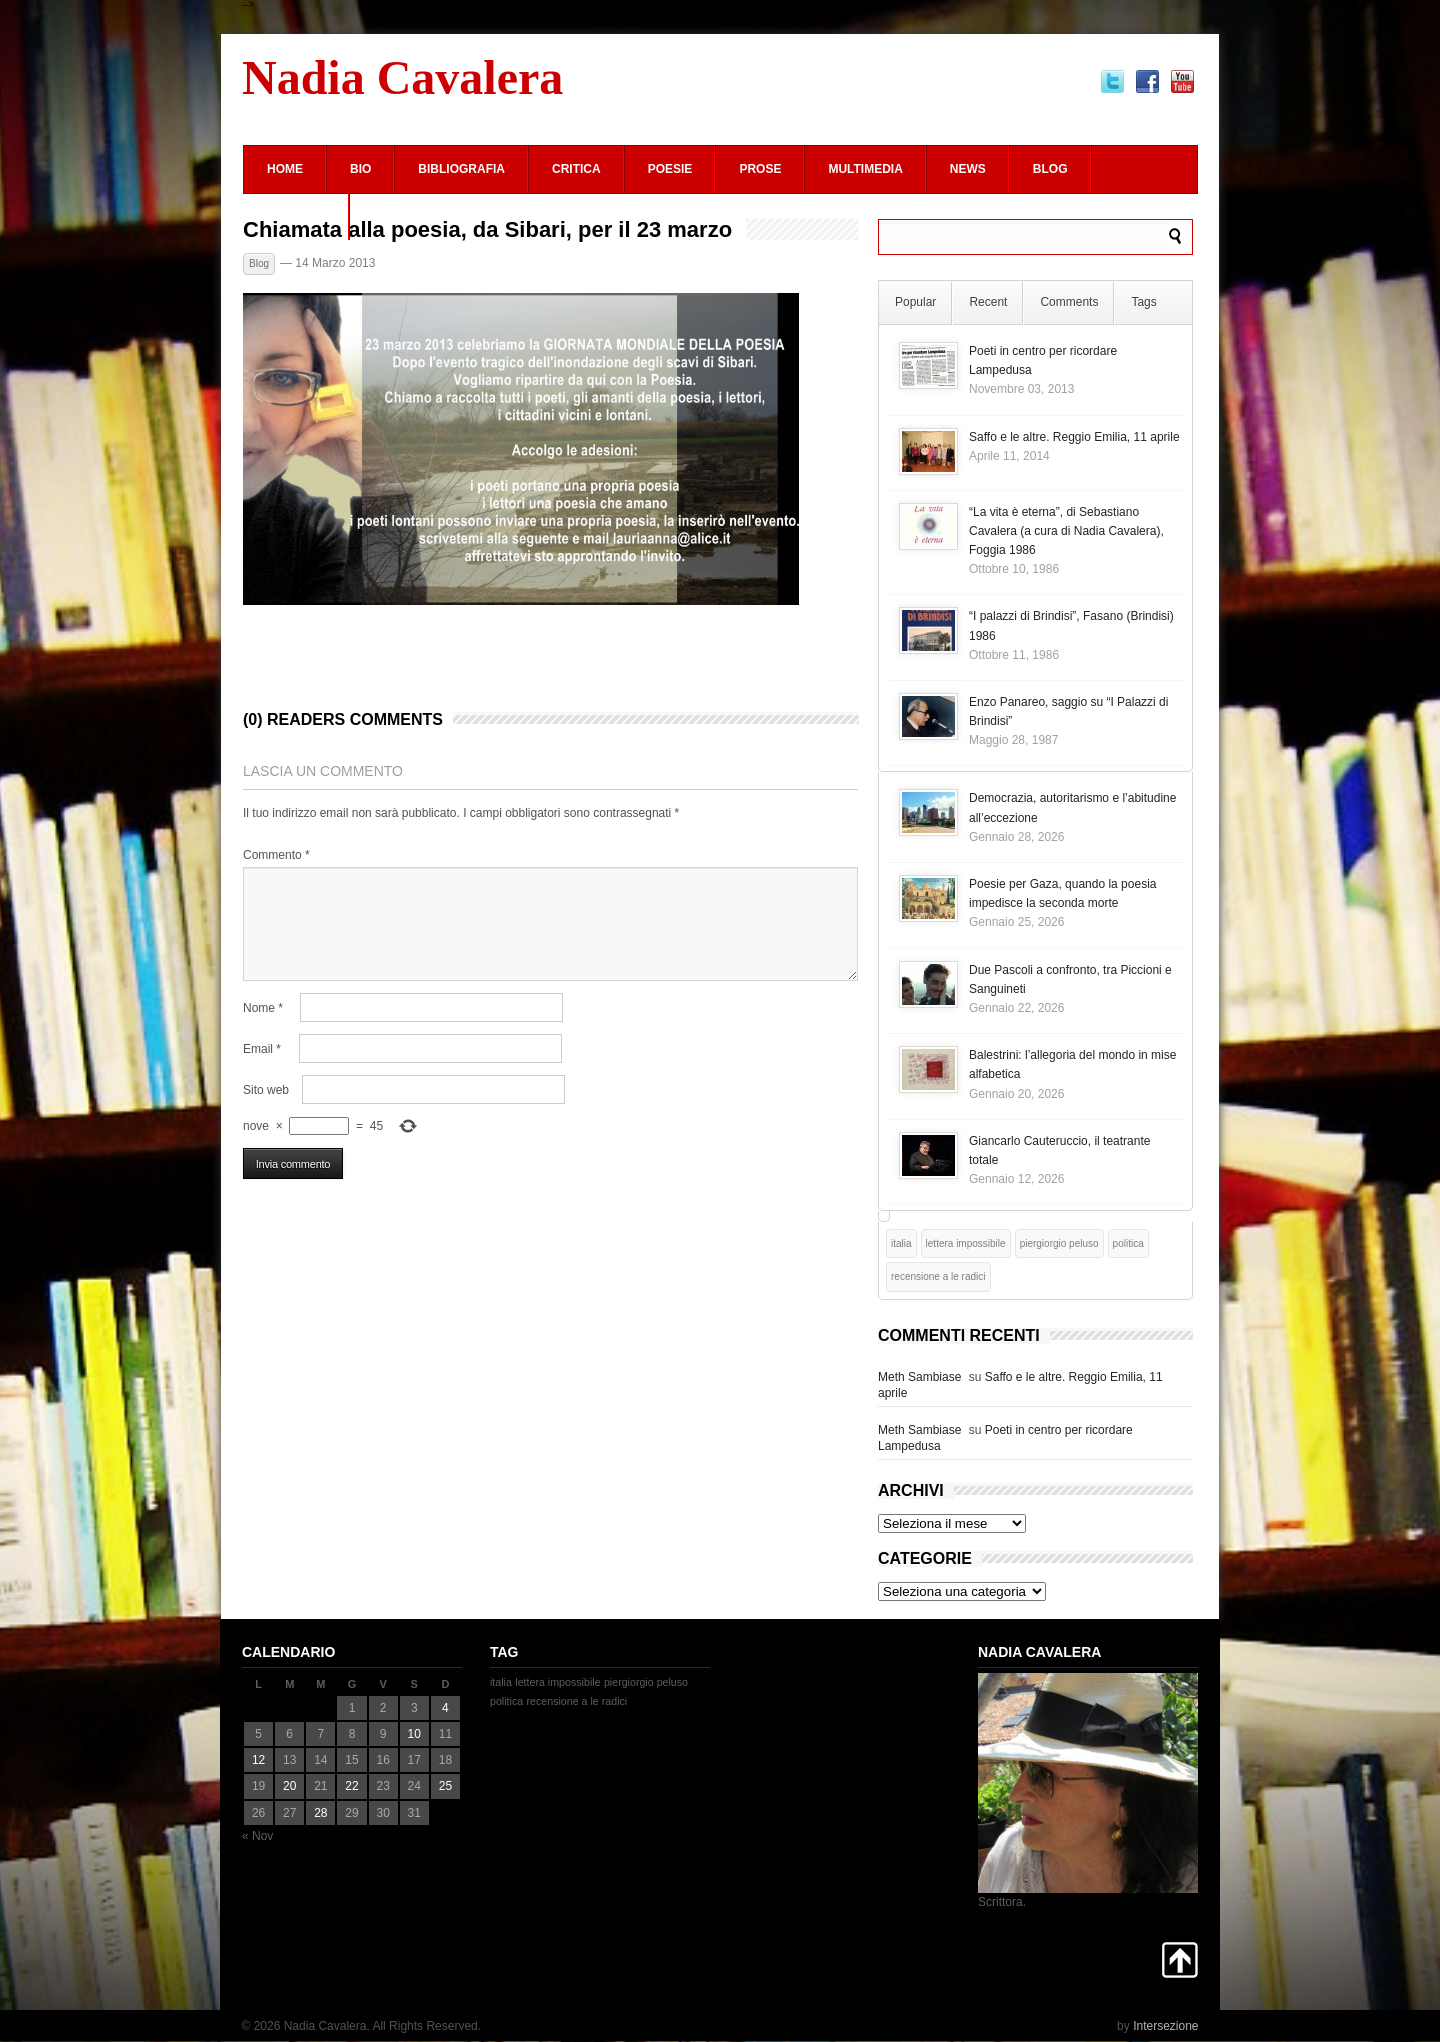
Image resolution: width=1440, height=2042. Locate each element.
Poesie (670, 169)
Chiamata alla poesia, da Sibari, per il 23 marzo (487, 230)
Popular (915, 302)
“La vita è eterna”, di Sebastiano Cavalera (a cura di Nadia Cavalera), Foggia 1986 (1066, 531)
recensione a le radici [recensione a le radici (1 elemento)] (938, 1276)
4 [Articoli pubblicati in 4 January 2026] (445, 1708)
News (968, 169)
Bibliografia (461, 169)
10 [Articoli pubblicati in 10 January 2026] (414, 1734)
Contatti (296, 216)
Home (285, 169)
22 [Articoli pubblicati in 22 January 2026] (351, 1786)
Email (262, 1049)
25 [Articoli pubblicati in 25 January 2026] (445, 1786)
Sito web (266, 1090)
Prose (760, 169)
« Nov (257, 1836)
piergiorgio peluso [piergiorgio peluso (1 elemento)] (1059, 1243)
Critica (576, 169)
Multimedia (865, 169)
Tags (1143, 302)
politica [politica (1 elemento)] (1128, 1243)
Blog (1050, 169)
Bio (360, 169)
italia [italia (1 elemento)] (901, 1243)
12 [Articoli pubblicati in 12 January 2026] (258, 1760)
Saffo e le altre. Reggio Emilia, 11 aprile (1074, 437)
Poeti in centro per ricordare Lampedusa (1005, 1438)
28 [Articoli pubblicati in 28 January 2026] (320, 1813)
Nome (263, 1008)
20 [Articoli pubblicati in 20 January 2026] (289, 1786)
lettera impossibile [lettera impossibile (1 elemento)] (966, 1243)
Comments (1069, 302)
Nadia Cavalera (402, 77)
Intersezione (1165, 2026)
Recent (988, 302)
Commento (276, 855)
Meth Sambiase (919, 1377)
